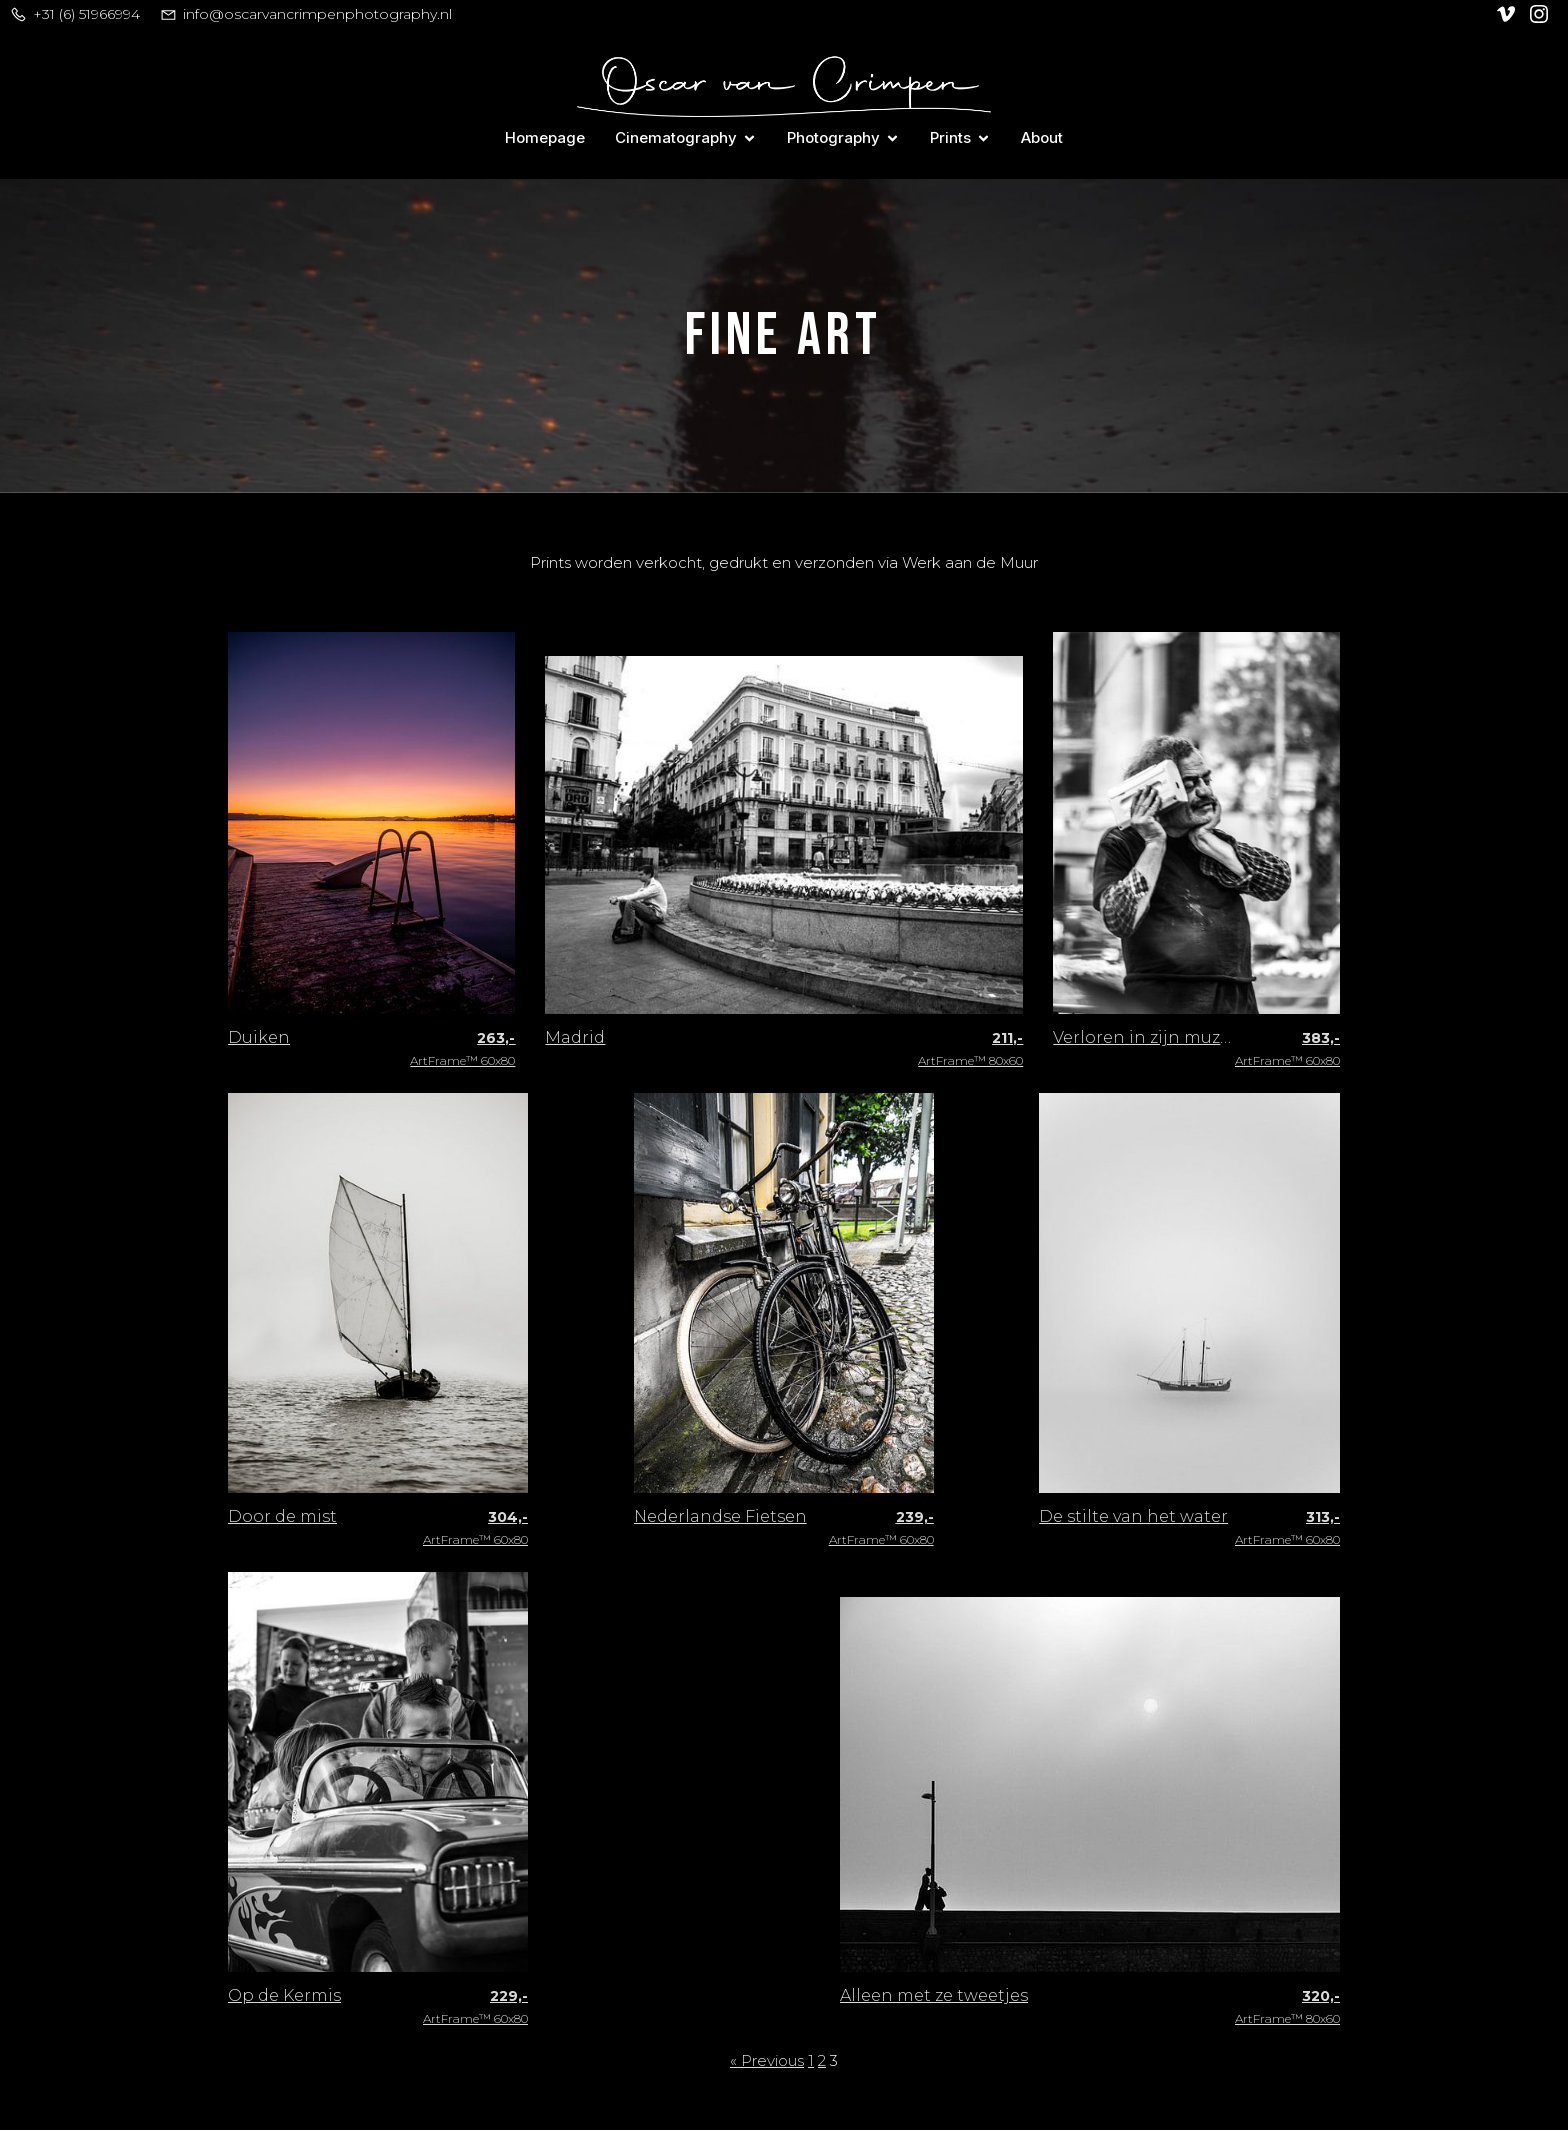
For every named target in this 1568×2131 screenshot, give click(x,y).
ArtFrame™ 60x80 (462, 1050)
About (1042, 137)
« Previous (767, 2061)
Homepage (545, 137)
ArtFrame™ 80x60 (970, 1050)
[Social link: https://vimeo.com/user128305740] (1508, 14)
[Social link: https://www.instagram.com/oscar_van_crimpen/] (1541, 14)
